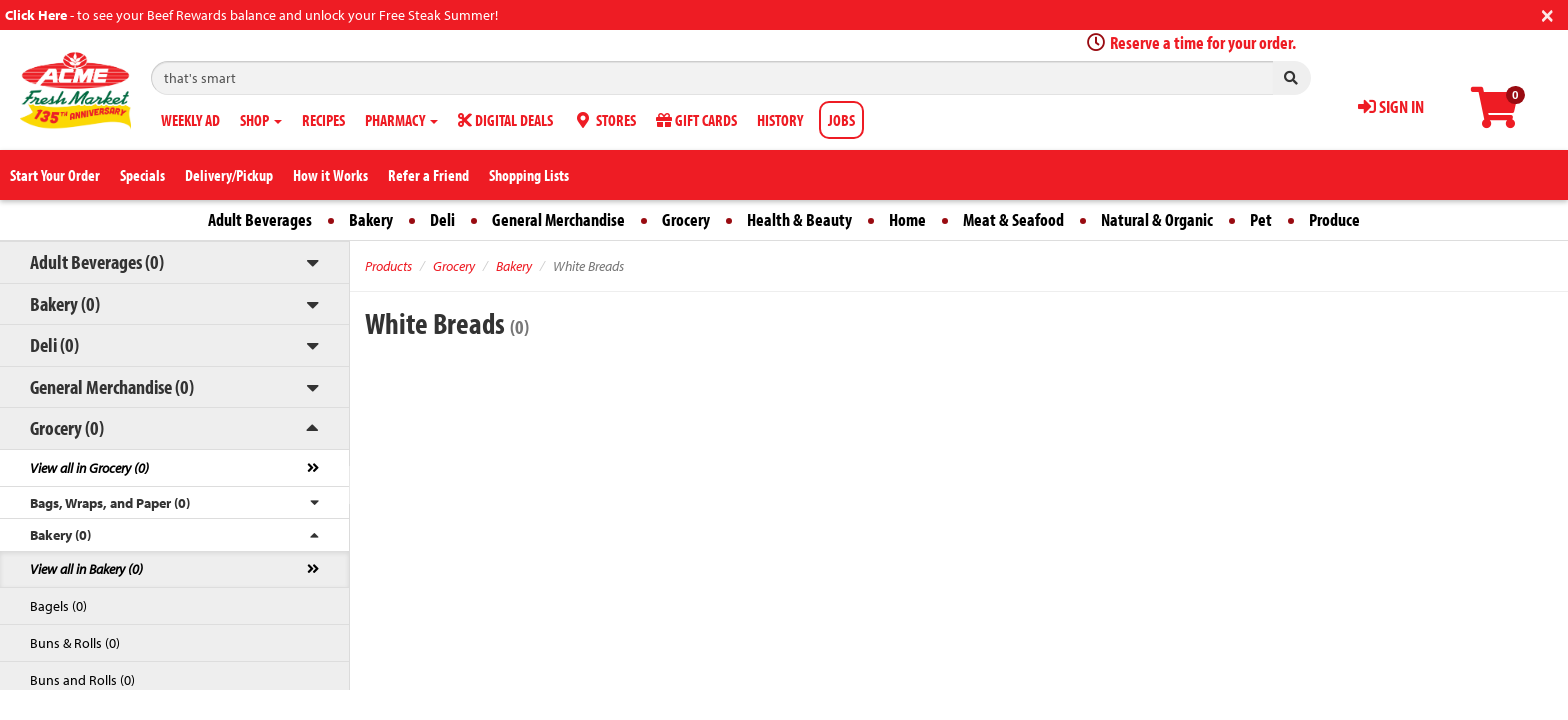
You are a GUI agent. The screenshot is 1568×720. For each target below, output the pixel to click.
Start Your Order (55, 175)
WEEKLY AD (190, 120)
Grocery (686, 219)
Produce (1334, 219)
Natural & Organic (1157, 219)
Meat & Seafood (1013, 219)
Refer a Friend (428, 175)
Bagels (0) (58, 606)
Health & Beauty (799, 219)
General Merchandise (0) (112, 386)
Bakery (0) (65, 303)
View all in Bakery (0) (86, 569)
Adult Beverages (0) (97, 261)
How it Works (330, 175)
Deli (442, 219)
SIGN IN (1391, 106)
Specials (142, 175)
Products (388, 266)
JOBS (841, 120)
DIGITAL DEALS (505, 120)
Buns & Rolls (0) (75, 643)
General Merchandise (558, 219)
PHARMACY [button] (401, 120)
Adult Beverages (260, 219)
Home (907, 219)
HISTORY (780, 120)
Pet (1261, 219)
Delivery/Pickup (229, 175)
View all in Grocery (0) (89, 468)
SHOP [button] (261, 120)
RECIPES (323, 120)
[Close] (1547, 13)
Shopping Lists (529, 175)
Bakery (371, 219)
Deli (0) (54, 344)
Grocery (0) (67, 427)
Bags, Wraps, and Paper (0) (110, 503)
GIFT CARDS (696, 120)
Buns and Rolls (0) (82, 680)
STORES (604, 120)
